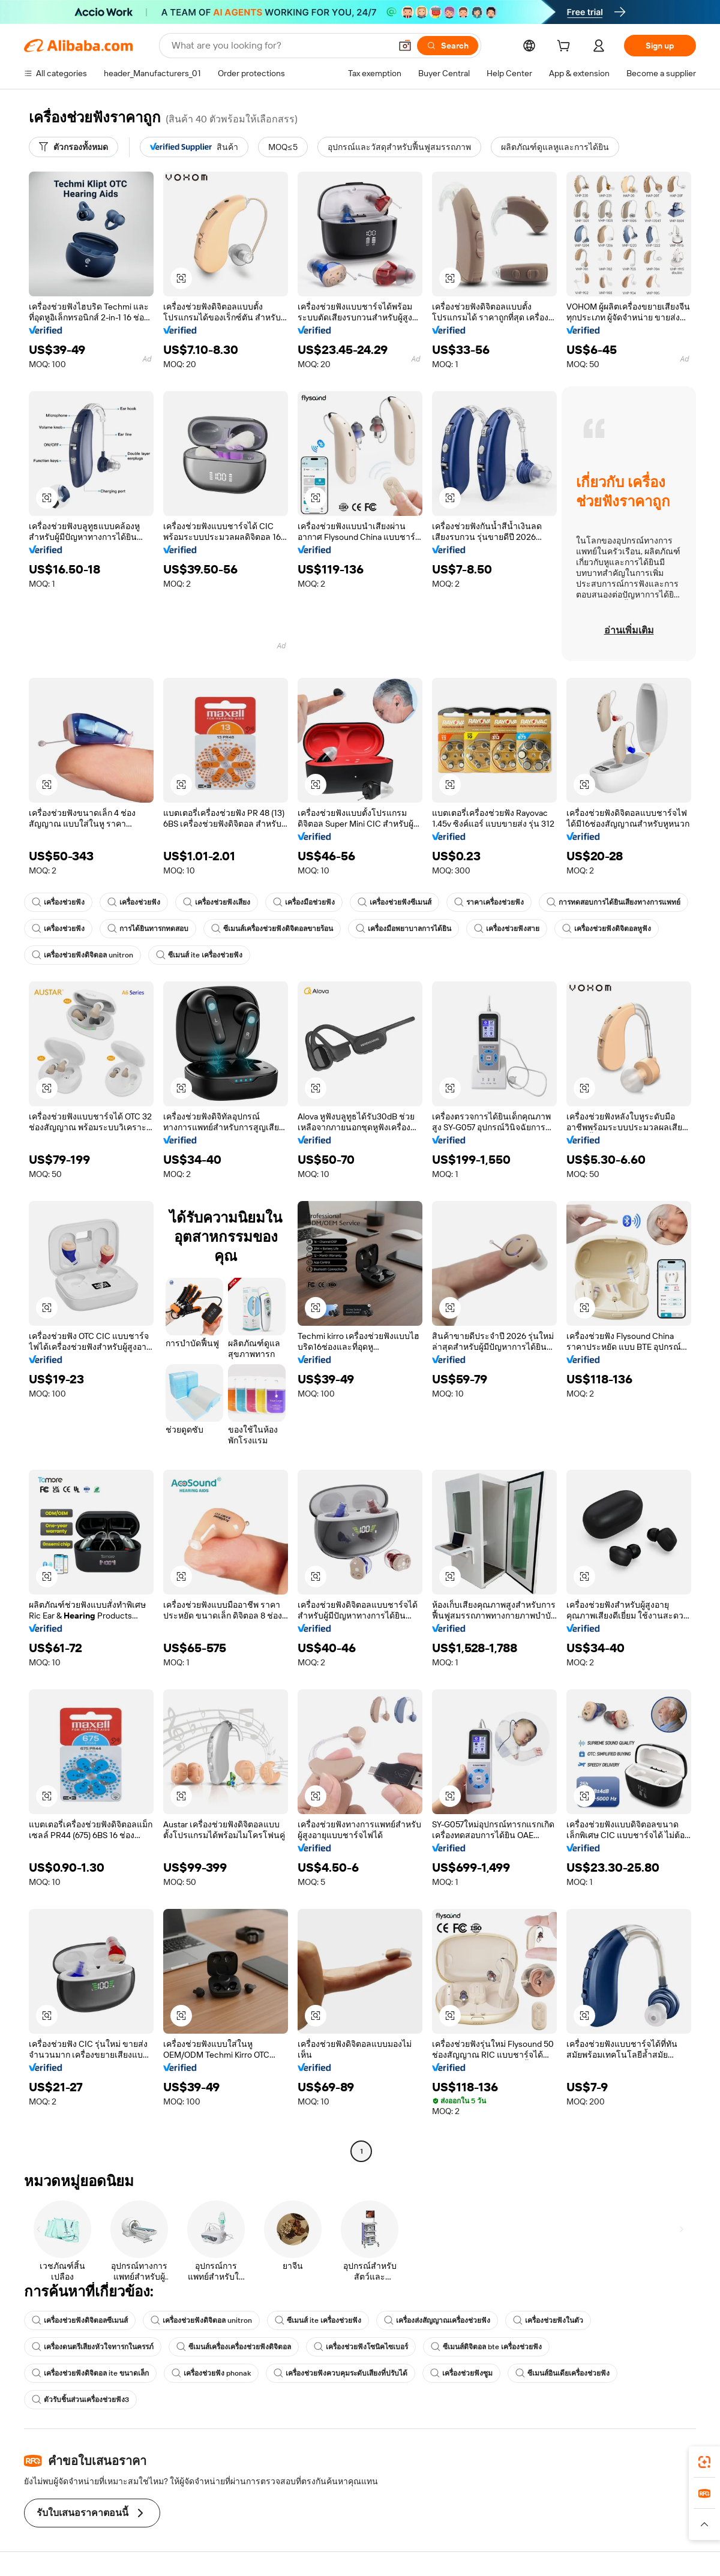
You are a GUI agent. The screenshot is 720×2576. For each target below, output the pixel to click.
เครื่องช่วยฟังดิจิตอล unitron (82, 955)
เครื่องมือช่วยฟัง (304, 902)
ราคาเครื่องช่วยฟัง (489, 902)
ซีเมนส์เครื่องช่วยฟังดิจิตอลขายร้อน (272, 928)
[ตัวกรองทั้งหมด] (73, 147)
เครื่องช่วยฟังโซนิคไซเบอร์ (361, 2347)
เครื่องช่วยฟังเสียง (216, 902)
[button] (405, 45)
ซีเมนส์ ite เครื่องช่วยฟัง (199, 955)
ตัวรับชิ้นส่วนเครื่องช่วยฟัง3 (80, 2399)
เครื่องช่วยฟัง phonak (211, 2373)
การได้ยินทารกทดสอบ (147, 928)
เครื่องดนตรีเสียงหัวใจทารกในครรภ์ (93, 2347)
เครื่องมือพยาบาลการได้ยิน (403, 928)
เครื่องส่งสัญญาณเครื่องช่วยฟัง (437, 2320)
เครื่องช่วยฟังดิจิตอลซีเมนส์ (80, 2320)
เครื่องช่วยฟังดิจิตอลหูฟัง (606, 928)
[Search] (447, 45)
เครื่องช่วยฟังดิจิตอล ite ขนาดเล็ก (90, 2373)
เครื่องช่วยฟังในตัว (548, 2320)
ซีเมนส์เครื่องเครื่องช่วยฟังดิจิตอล (233, 2347)
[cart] (566, 47)
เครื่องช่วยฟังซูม (461, 2373)
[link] (704, 2462)
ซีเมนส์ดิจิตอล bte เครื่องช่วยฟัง (486, 2347)
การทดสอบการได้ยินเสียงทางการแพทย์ (613, 902)
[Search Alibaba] (280, 45)
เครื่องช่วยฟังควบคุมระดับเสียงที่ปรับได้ (340, 2373)
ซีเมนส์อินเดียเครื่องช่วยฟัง (562, 2373)
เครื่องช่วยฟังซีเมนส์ (394, 902)
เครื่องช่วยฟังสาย (506, 928)
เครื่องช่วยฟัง (58, 902)
